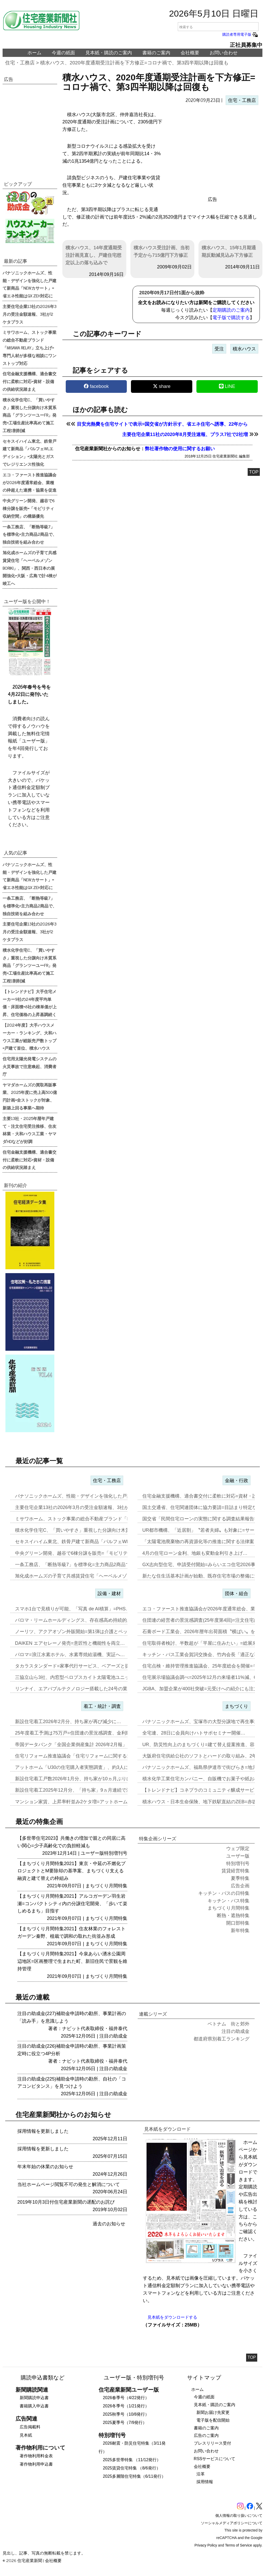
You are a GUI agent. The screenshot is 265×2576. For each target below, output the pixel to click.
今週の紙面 (63, 52)
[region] (212, 152)
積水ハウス (244, 348)
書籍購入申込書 (34, 2406)
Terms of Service (238, 2545)
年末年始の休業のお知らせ (45, 2166)
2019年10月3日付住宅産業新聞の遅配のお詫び (66, 2202)
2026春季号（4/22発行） (126, 2397)
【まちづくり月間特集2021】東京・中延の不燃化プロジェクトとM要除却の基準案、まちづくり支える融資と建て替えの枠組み (71, 1871)
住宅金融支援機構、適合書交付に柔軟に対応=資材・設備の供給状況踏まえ (29, 381)
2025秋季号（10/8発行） (126, 2414)
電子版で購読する (231, 317)
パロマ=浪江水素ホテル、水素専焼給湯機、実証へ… (70, 1654)
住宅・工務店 (20, 62)
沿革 (200, 2474)
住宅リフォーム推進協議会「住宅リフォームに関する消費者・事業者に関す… (96, 1756)
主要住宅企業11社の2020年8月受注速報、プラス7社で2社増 (185, 434)
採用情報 (204, 2482)
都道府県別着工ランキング (221, 2038)
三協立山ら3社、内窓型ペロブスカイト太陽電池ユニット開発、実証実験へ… (95, 1677)
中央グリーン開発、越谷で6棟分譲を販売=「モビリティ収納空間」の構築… (94, 1553)
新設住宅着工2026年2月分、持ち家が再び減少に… (68, 1721)
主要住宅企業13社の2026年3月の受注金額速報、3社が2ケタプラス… (87, 1507)
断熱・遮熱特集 (233, 1915)
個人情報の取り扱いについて (238, 2515)
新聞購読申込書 (34, 2397)
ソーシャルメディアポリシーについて (231, 2523)
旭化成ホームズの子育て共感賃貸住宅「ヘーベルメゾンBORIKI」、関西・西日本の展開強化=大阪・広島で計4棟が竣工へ (30, 568)
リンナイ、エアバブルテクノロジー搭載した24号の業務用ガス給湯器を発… (94, 1688)
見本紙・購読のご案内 (108, 52)
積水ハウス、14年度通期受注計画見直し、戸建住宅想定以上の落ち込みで (93, 255)
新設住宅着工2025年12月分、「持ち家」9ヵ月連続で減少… (77, 1790)
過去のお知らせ (109, 2223)
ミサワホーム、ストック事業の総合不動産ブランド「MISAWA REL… (87, 1518)
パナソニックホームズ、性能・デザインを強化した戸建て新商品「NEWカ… (95, 1496)
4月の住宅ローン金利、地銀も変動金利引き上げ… (194, 1553)
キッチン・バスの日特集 (223, 1893)
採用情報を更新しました (43, 2131)
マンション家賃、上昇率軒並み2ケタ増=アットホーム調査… (78, 1801)
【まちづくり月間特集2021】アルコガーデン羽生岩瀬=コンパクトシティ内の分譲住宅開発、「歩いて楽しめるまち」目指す (72, 1904)
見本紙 (26, 2435)
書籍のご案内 (156, 52)
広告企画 (240, 1885)
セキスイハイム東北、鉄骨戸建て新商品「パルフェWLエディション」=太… (94, 1541)
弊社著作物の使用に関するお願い (180, 448)
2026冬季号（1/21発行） (126, 2406)
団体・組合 (236, 1593)
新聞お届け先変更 (213, 2412)
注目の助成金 (113, 2036)
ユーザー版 (92, 1853)
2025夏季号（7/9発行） (125, 2422)
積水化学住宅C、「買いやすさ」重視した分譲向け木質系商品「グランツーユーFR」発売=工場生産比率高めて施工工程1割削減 (29, 415)
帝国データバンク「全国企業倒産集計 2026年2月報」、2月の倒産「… (88, 1744)
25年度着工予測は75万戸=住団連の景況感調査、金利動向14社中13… (87, 1733)
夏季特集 (240, 1878)
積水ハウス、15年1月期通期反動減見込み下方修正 (229, 251)
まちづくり (236, 1706)
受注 (219, 348)
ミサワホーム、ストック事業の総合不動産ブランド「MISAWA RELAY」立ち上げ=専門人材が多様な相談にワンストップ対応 (29, 347)
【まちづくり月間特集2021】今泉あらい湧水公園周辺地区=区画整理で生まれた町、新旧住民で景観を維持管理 (72, 1961)
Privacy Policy (206, 2545)
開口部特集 (237, 1923)
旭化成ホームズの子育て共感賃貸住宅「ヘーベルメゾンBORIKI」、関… (90, 1576)
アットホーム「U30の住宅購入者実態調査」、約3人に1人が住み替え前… (91, 1767)
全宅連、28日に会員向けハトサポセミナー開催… (193, 1733)
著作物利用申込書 (36, 2464)
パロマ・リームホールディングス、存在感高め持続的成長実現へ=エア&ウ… (95, 1620)
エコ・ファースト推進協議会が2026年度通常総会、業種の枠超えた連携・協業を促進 (29, 482)
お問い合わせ (224, 52)
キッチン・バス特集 (228, 1900)
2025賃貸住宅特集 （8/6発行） (131, 2468)
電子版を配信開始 (213, 2420)
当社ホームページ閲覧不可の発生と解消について (68, 2184)
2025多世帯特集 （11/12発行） (132, 2460)
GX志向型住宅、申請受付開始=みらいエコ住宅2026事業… (203, 1564)
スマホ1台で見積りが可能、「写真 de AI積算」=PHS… (72, 1608)
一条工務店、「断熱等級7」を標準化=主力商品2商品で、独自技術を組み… (93, 1564)
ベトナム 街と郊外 (228, 2023)
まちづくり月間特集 (106, 1885)
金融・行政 (236, 1480)
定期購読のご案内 (231, 310)
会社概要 (190, 52)
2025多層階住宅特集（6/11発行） (134, 2476)
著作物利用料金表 (36, 2456)
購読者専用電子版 (240, 34)
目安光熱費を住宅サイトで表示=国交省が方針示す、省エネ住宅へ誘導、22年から (162, 424)
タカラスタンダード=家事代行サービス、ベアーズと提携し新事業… (86, 1666)
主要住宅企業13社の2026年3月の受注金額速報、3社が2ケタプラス (29, 314)
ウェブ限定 (237, 1848)
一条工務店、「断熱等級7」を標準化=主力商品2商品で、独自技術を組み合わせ (30, 534)
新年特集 (240, 1930)
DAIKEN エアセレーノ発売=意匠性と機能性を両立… (70, 1643)
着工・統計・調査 (102, 1706)
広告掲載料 (30, 2427)
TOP (254, 472)
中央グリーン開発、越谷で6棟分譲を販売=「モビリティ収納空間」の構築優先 (29, 508)
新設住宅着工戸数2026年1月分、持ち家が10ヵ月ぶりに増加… (80, 1778)
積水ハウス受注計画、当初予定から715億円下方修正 (161, 251)
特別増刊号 (115, 1853)
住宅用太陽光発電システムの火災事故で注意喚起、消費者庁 (29, 1066)
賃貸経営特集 (235, 1870)
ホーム (34, 52)
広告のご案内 (206, 2435)
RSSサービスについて (214, 2459)
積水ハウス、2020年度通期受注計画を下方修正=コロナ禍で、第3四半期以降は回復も (134, 62)
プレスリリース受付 (212, 2443)
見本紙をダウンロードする (172, 2317)
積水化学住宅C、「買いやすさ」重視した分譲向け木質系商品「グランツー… (96, 1530)
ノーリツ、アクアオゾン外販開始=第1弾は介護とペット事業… (80, 1631)
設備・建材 (109, 1593)
